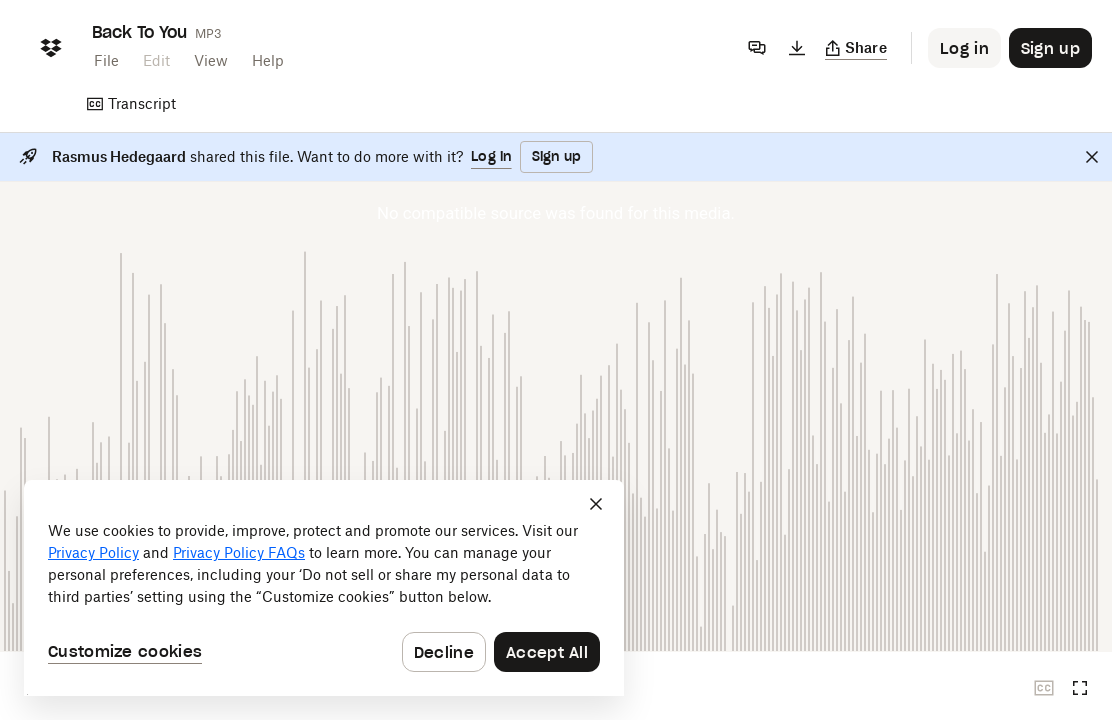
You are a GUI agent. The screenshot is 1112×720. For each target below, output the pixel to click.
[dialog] (324, 588)
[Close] (1092, 157)
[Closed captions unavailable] (1044, 688)
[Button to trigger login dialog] (964, 48)
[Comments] (757, 48)
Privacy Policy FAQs (239, 552)
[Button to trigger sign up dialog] (1050, 48)
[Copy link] (856, 48)
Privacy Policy (93, 552)
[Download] (797, 48)
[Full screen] (1080, 688)
